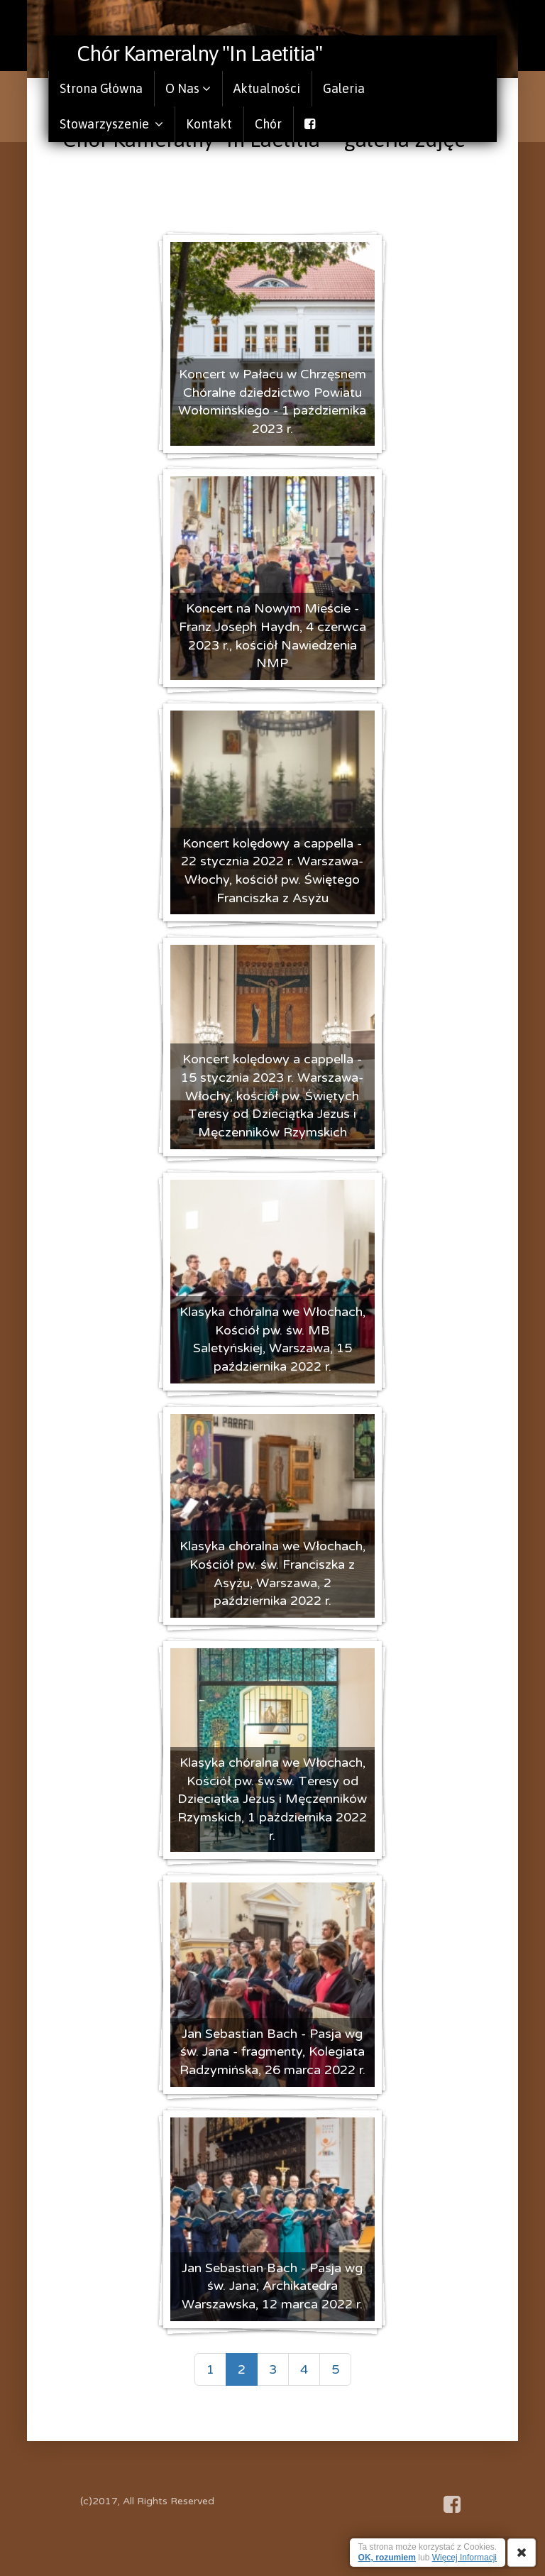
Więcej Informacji (464, 2558)
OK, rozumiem (387, 2558)
